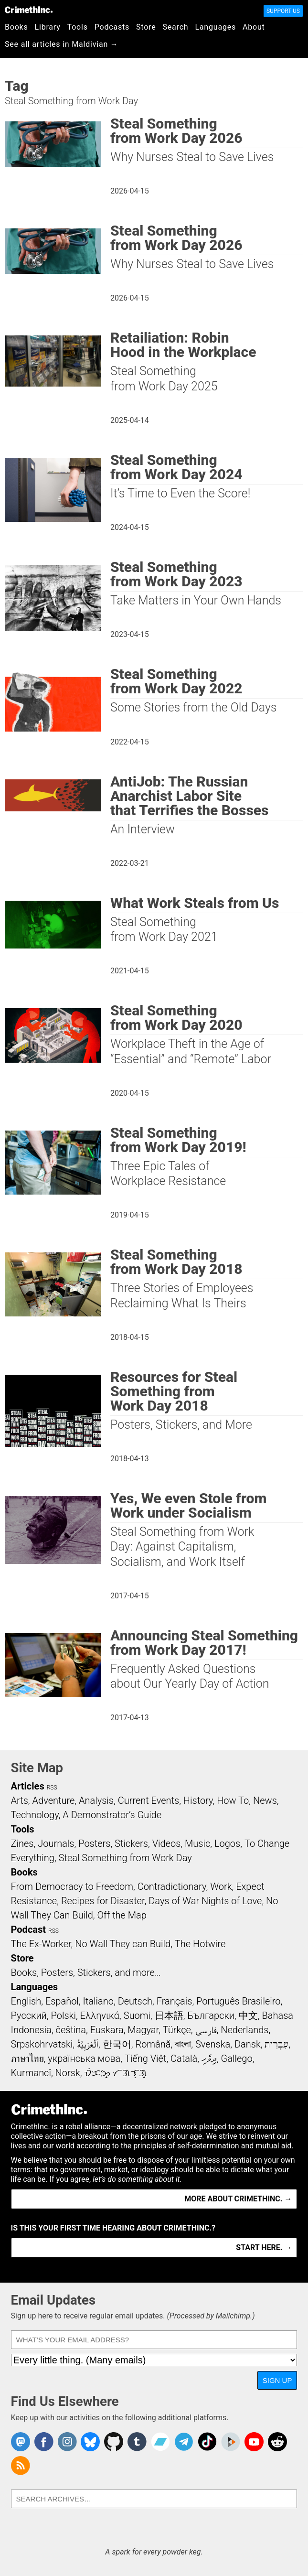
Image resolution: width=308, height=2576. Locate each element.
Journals (56, 1843)
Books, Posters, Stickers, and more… (86, 1972)
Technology (35, 1815)
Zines (22, 1843)
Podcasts (112, 27)
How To (233, 1800)
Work (221, 1886)
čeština (71, 2030)
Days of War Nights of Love (205, 1901)
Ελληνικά (99, 2015)
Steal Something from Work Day (125, 1858)
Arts (19, 1800)
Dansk (247, 2044)
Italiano (98, 2001)
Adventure (53, 1800)
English (26, 2001)
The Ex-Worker (41, 1944)
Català (183, 2058)
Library (48, 27)
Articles (27, 1786)
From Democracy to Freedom (72, 1886)
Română (152, 2044)
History (198, 1800)
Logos (227, 1843)
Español (62, 2001)
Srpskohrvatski (42, 2044)
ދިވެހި (209, 2058)
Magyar (143, 2030)
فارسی (206, 2030)
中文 (248, 2015)
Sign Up (277, 2380)
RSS (52, 1787)
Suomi (137, 2015)
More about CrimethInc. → (238, 2198)
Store (146, 27)
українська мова (84, 2058)
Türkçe (177, 2030)
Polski (63, 2015)
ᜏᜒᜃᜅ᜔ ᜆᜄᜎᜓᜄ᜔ (115, 2073)
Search (176, 27)
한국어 (117, 2044)
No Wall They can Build (122, 1944)
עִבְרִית (276, 2044)
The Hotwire (200, 1944)
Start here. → (264, 2247)
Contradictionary (172, 1886)
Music (197, 1843)
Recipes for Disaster (103, 1901)
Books (16, 27)
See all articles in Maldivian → (61, 44)
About (254, 27)
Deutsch (135, 2001)
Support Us (283, 11)
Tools (77, 27)
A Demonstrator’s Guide (112, 1815)
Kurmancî (31, 2073)
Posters (94, 1843)
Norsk (67, 2073)
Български (210, 2015)
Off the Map (122, 1915)
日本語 (169, 2015)
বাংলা (183, 2044)
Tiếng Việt (145, 2058)
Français (174, 2001)
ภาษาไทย (27, 2058)
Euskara (107, 2030)
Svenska (212, 2044)
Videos (166, 1843)
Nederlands (244, 2030)
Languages (215, 27)
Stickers (131, 1843)
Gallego (237, 2058)
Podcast (28, 1929)
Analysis (96, 1800)
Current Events (148, 1800)
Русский (29, 2015)
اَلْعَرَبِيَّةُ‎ (87, 2044)
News (265, 1800)
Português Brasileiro (238, 2001)
